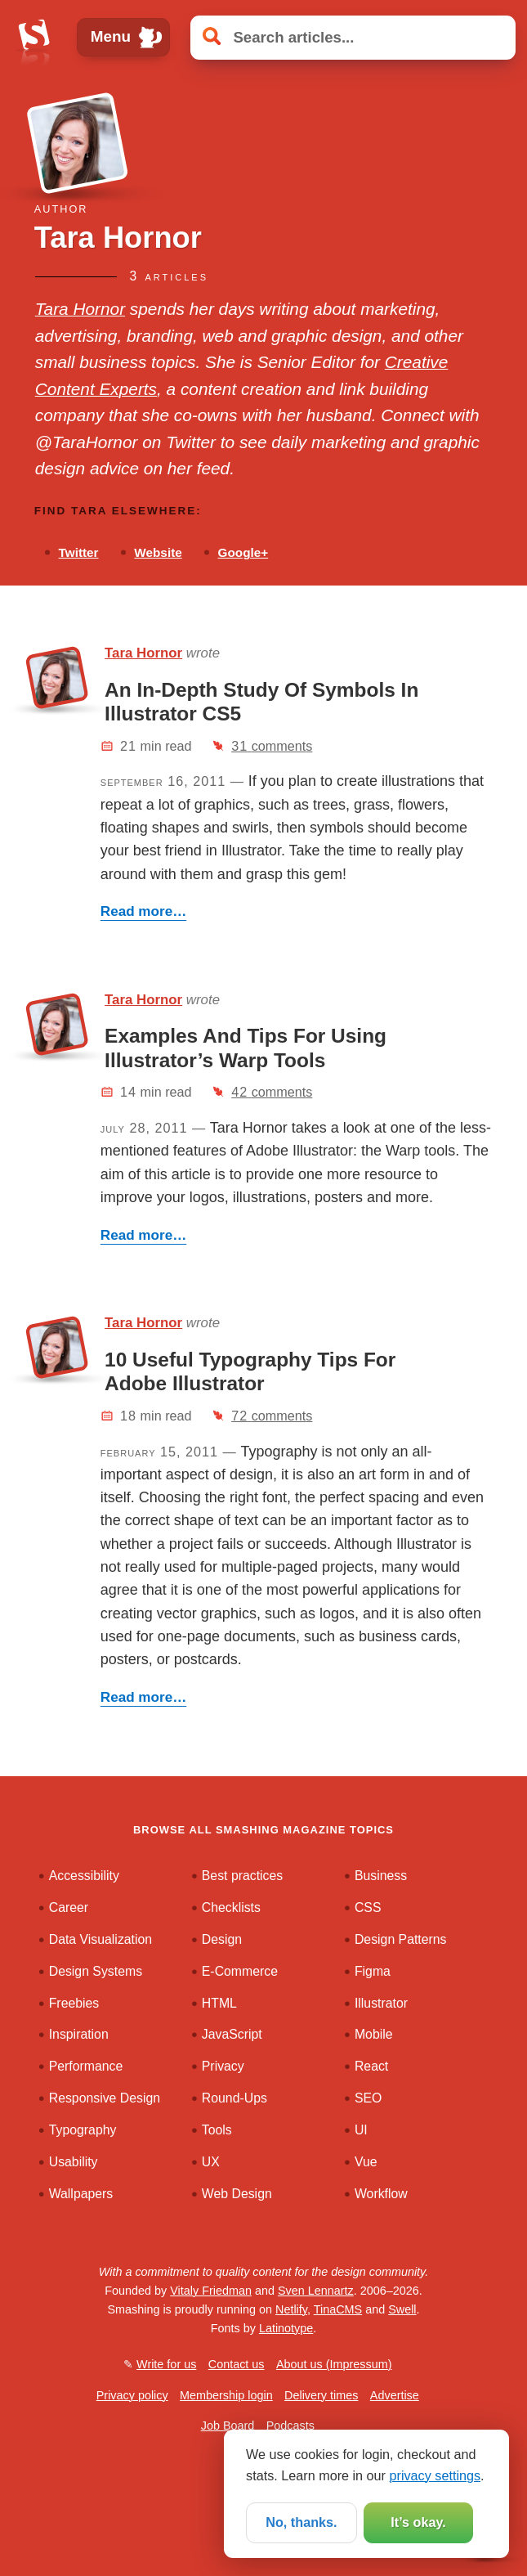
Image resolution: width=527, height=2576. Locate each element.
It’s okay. (418, 2522)
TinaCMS (338, 2309)
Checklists (231, 1907)
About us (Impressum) (334, 2364)
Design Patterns (401, 1939)
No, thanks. (301, 2522)
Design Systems (95, 1971)
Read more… (143, 911)
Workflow (381, 2194)
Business (381, 1876)
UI (361, 2130)
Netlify (291, 2309)
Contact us (236, 2364)
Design (222, 1939)
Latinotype (286, 2328)
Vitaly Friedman (211, 2290)
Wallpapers (81, 2194)
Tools (217, 2130)
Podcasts (290, 2425)
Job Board (228, 2425)
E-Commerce (240, 1971)
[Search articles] (352, 37)
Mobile (374, 2034)
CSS (368, 1907)
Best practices (242, 1876)
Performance (86, 2066)
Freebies (74, 2003)
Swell (402, 2309)
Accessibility (84, 1876)
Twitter (79, 552)
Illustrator (381, 2003)
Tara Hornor (80, 308)
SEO (368, 2098)
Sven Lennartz (316, 2290)
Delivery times (321, 2395)
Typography (83, 2130)
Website (157, 552)
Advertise (394, 2395)
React (371, 2066)
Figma (373, 1971)
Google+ (243, 552)
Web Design (237, 2194)
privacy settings (435, 2475)
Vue (366, 2162)
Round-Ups (234, 2098)
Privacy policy (132, 2395)
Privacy (223, 2066)
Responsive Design (104, 2098)
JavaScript (232, 2034)
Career (68, 1907)
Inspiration (79, 2034)
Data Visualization (100, 1939)
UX (211, 2162)
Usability (73, 2162)
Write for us (166, 2364)
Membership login (226, 2395)
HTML (219, 2003)
